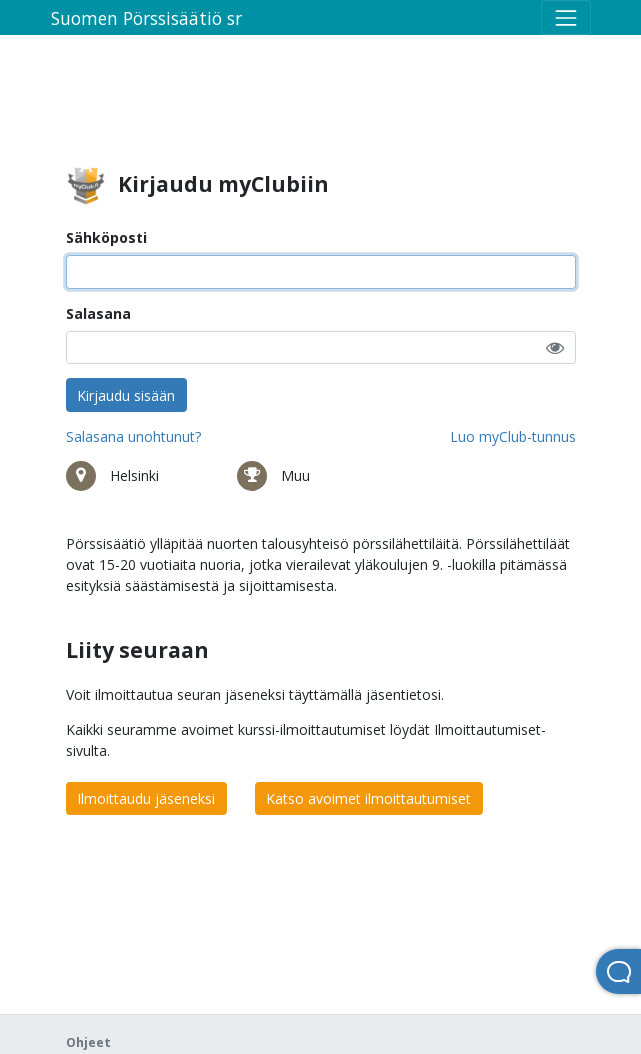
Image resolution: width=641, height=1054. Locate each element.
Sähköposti (106, 237)
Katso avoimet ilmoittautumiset (368, 798)
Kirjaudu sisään (126, 395)
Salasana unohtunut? (133, 436)
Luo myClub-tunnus (513, 436)
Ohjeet (88, 1042)
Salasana (98, 313)
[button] (555, 347)
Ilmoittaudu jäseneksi (146, 798)
